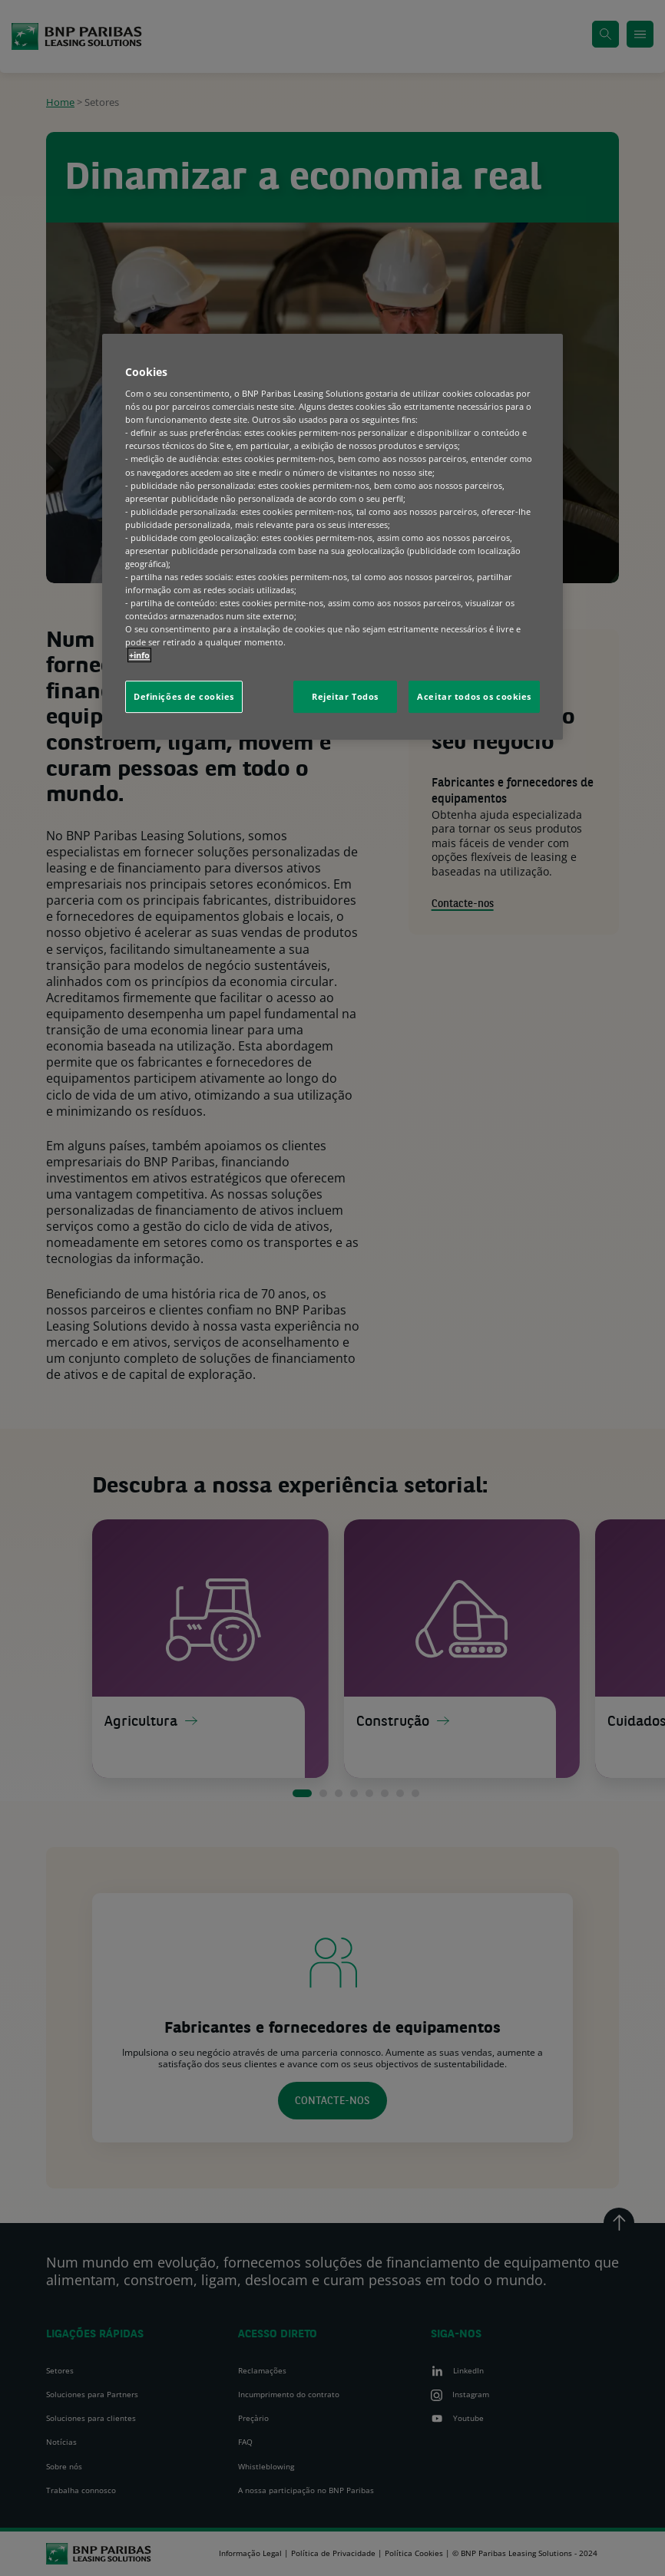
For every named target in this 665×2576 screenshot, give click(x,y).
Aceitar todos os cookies (474, 697)
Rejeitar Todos (345, 697)
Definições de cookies (184, 697)
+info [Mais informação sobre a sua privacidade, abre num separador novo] (139, 655)
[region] (332, 537)
